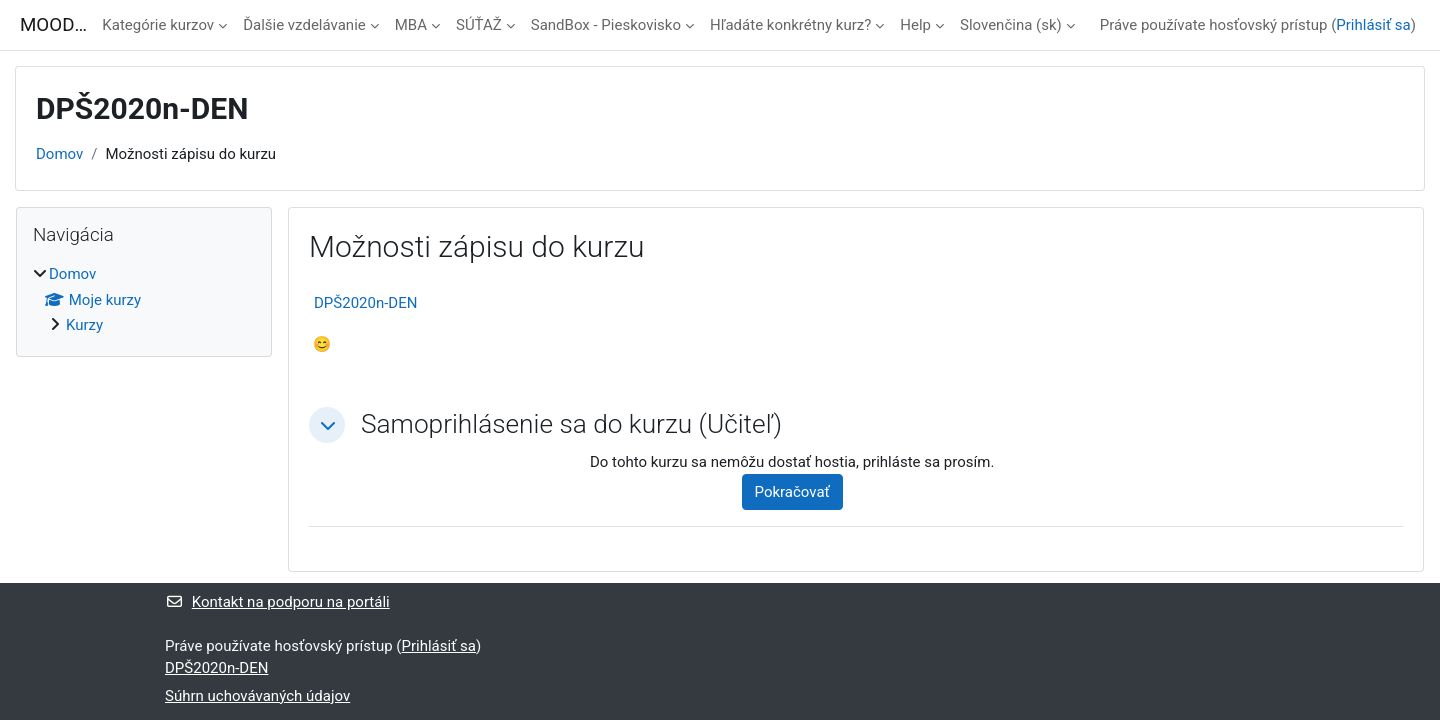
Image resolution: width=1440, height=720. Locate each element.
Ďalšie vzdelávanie (304, 25)
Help (915, 25)
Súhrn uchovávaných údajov (257, 696)
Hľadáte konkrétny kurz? (790, 25)
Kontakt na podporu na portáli (277, 602)
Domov (59, 154)
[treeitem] (144, 300)
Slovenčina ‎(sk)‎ (1011, 25)
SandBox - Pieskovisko (606, 25)
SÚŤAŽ (479, 25)
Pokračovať (792, 492)
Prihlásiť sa (1373, 25)
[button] (327, 425)
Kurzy (84, 325)
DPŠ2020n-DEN (365, 303)
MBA (411, 25)
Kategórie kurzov (158, 25)
